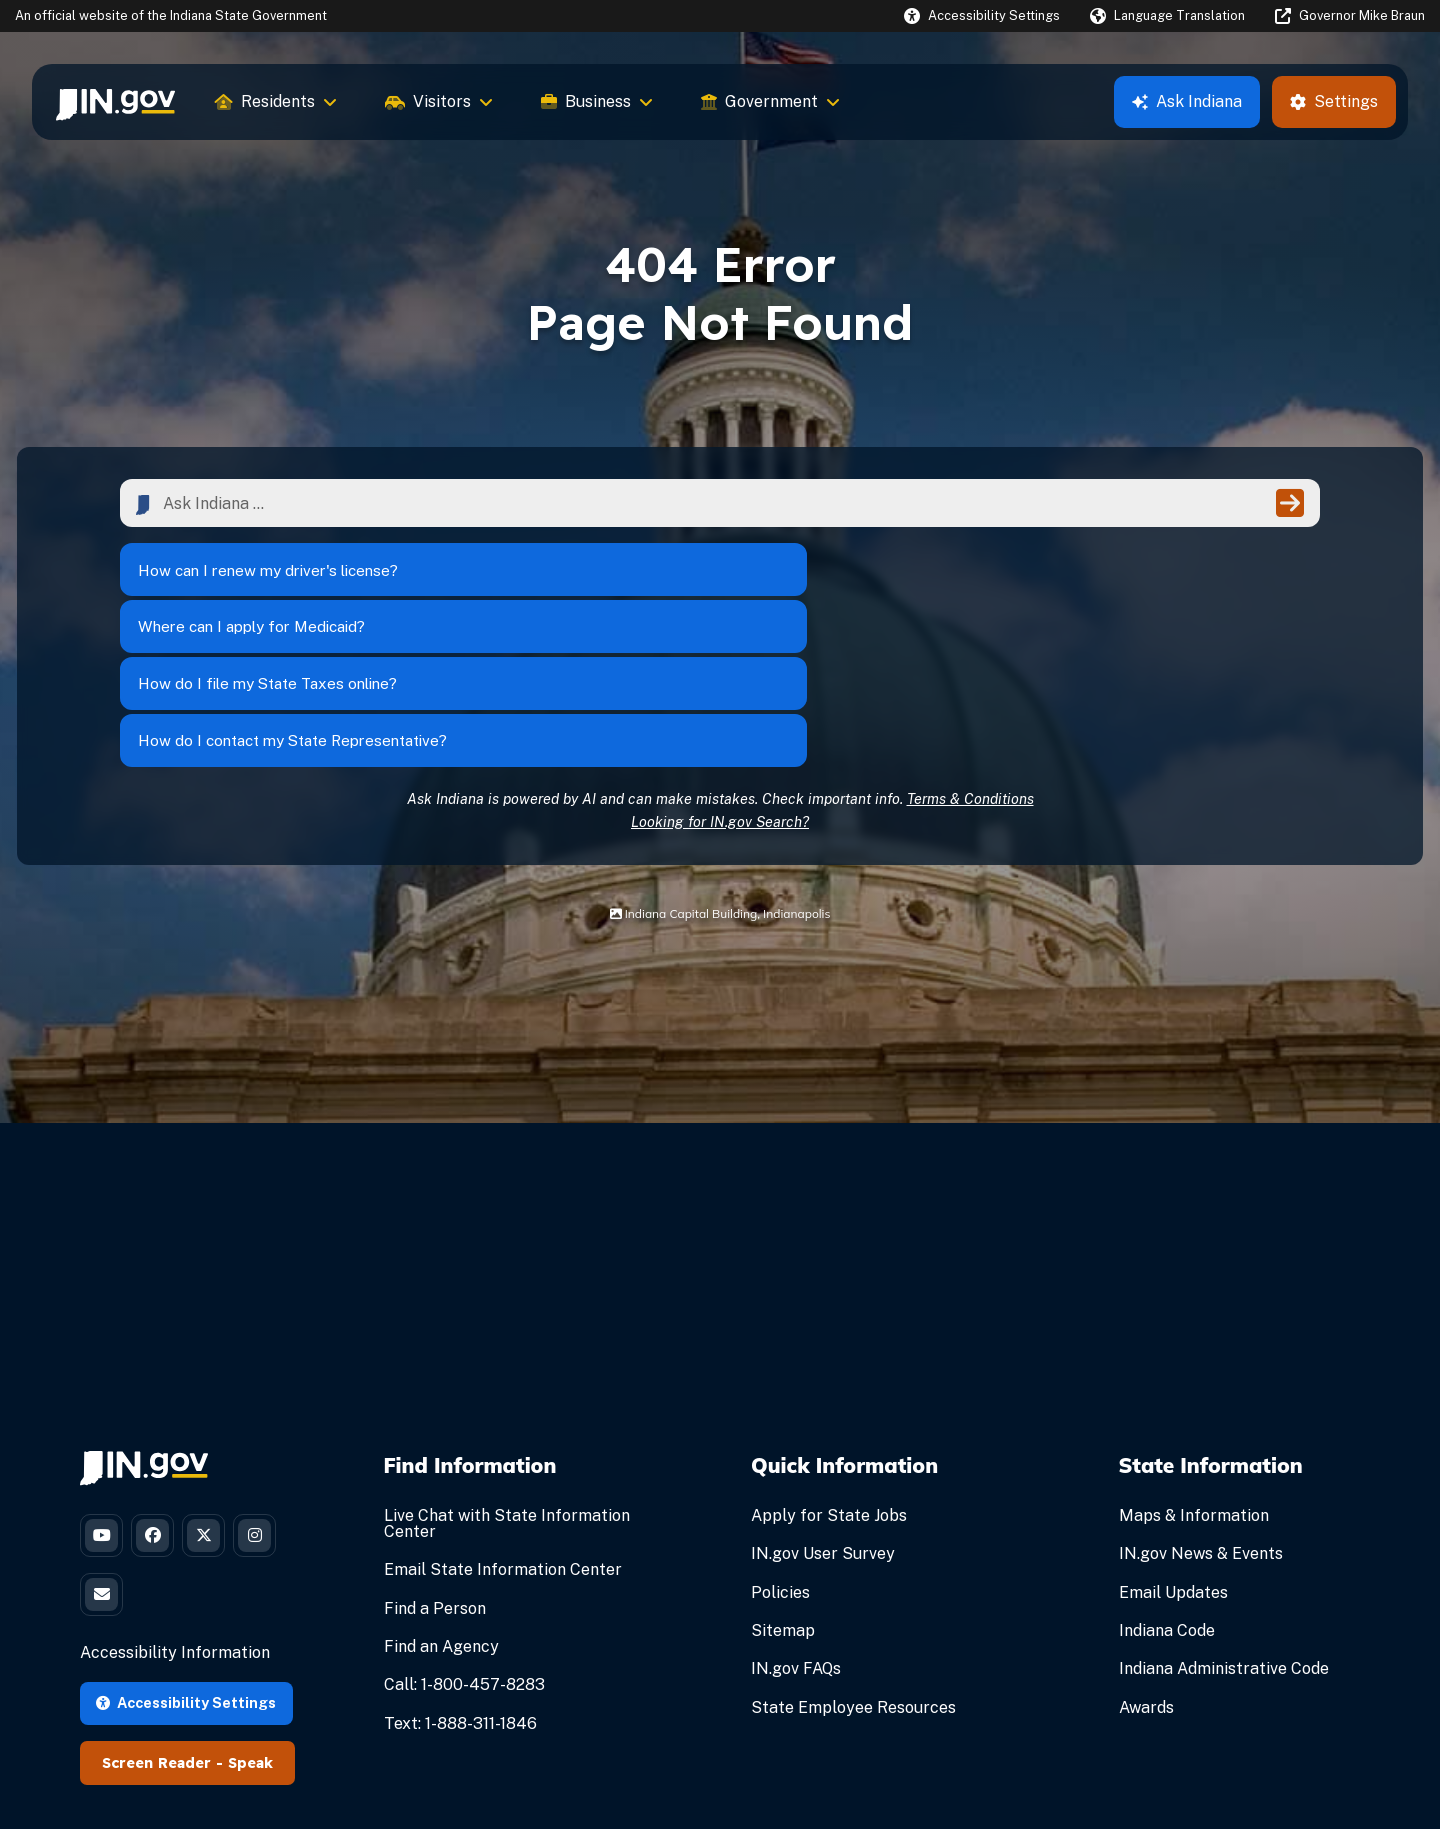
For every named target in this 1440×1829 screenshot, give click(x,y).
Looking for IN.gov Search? (720, 680)
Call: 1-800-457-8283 (464, 1544)
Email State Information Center (503, 1429)
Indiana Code (1167, 1490)
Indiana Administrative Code (1224, 1528)
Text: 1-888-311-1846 (460, 1582)
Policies (780, 1451)
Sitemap (783, 1490)
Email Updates (1173, 1451)
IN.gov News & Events (1201, 1413)
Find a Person (435, 1467)
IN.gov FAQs (796, 1528)
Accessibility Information (175, 1526)
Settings (1334, 101)
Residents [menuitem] (276, 101)
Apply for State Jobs (829, 1375)
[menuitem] (115, 102)
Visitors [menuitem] (439, 101)
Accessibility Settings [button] (186, 1575)
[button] (982, 15)
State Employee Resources (853, 1566)
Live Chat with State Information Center (507, 1383)
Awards (1146, 1566)
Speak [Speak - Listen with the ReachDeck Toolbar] (250, 1636)
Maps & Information (1194, 1375)
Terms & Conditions (970, 657)
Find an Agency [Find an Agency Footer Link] (441, 1506)
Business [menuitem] (597, 101)
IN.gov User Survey (823, 1413)
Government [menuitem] (770, 101)
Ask (1187, 101)
